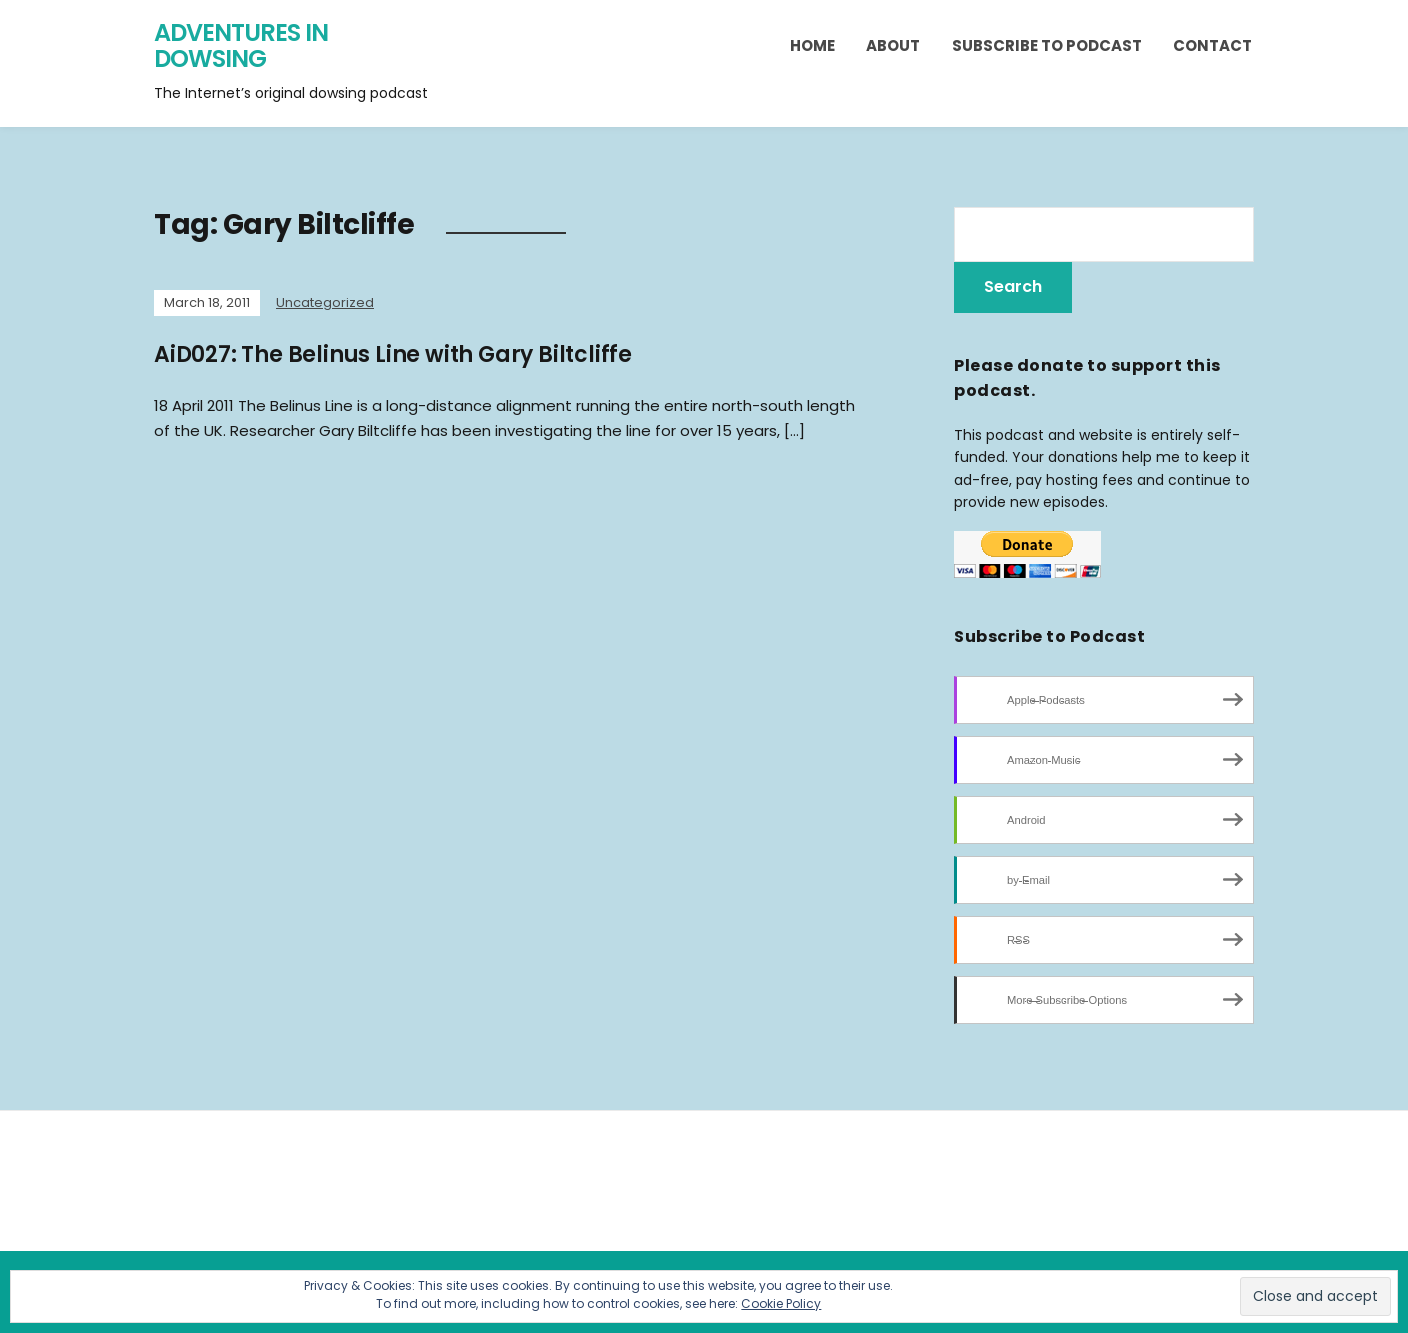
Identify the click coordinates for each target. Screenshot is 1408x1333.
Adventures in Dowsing (241, 45)
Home (812, 45)
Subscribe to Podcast (1047, 45)
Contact (1212, 45)
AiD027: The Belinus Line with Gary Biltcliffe (393, 354)
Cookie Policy (781, 1303)
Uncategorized (325, 302)
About (893, 45)
